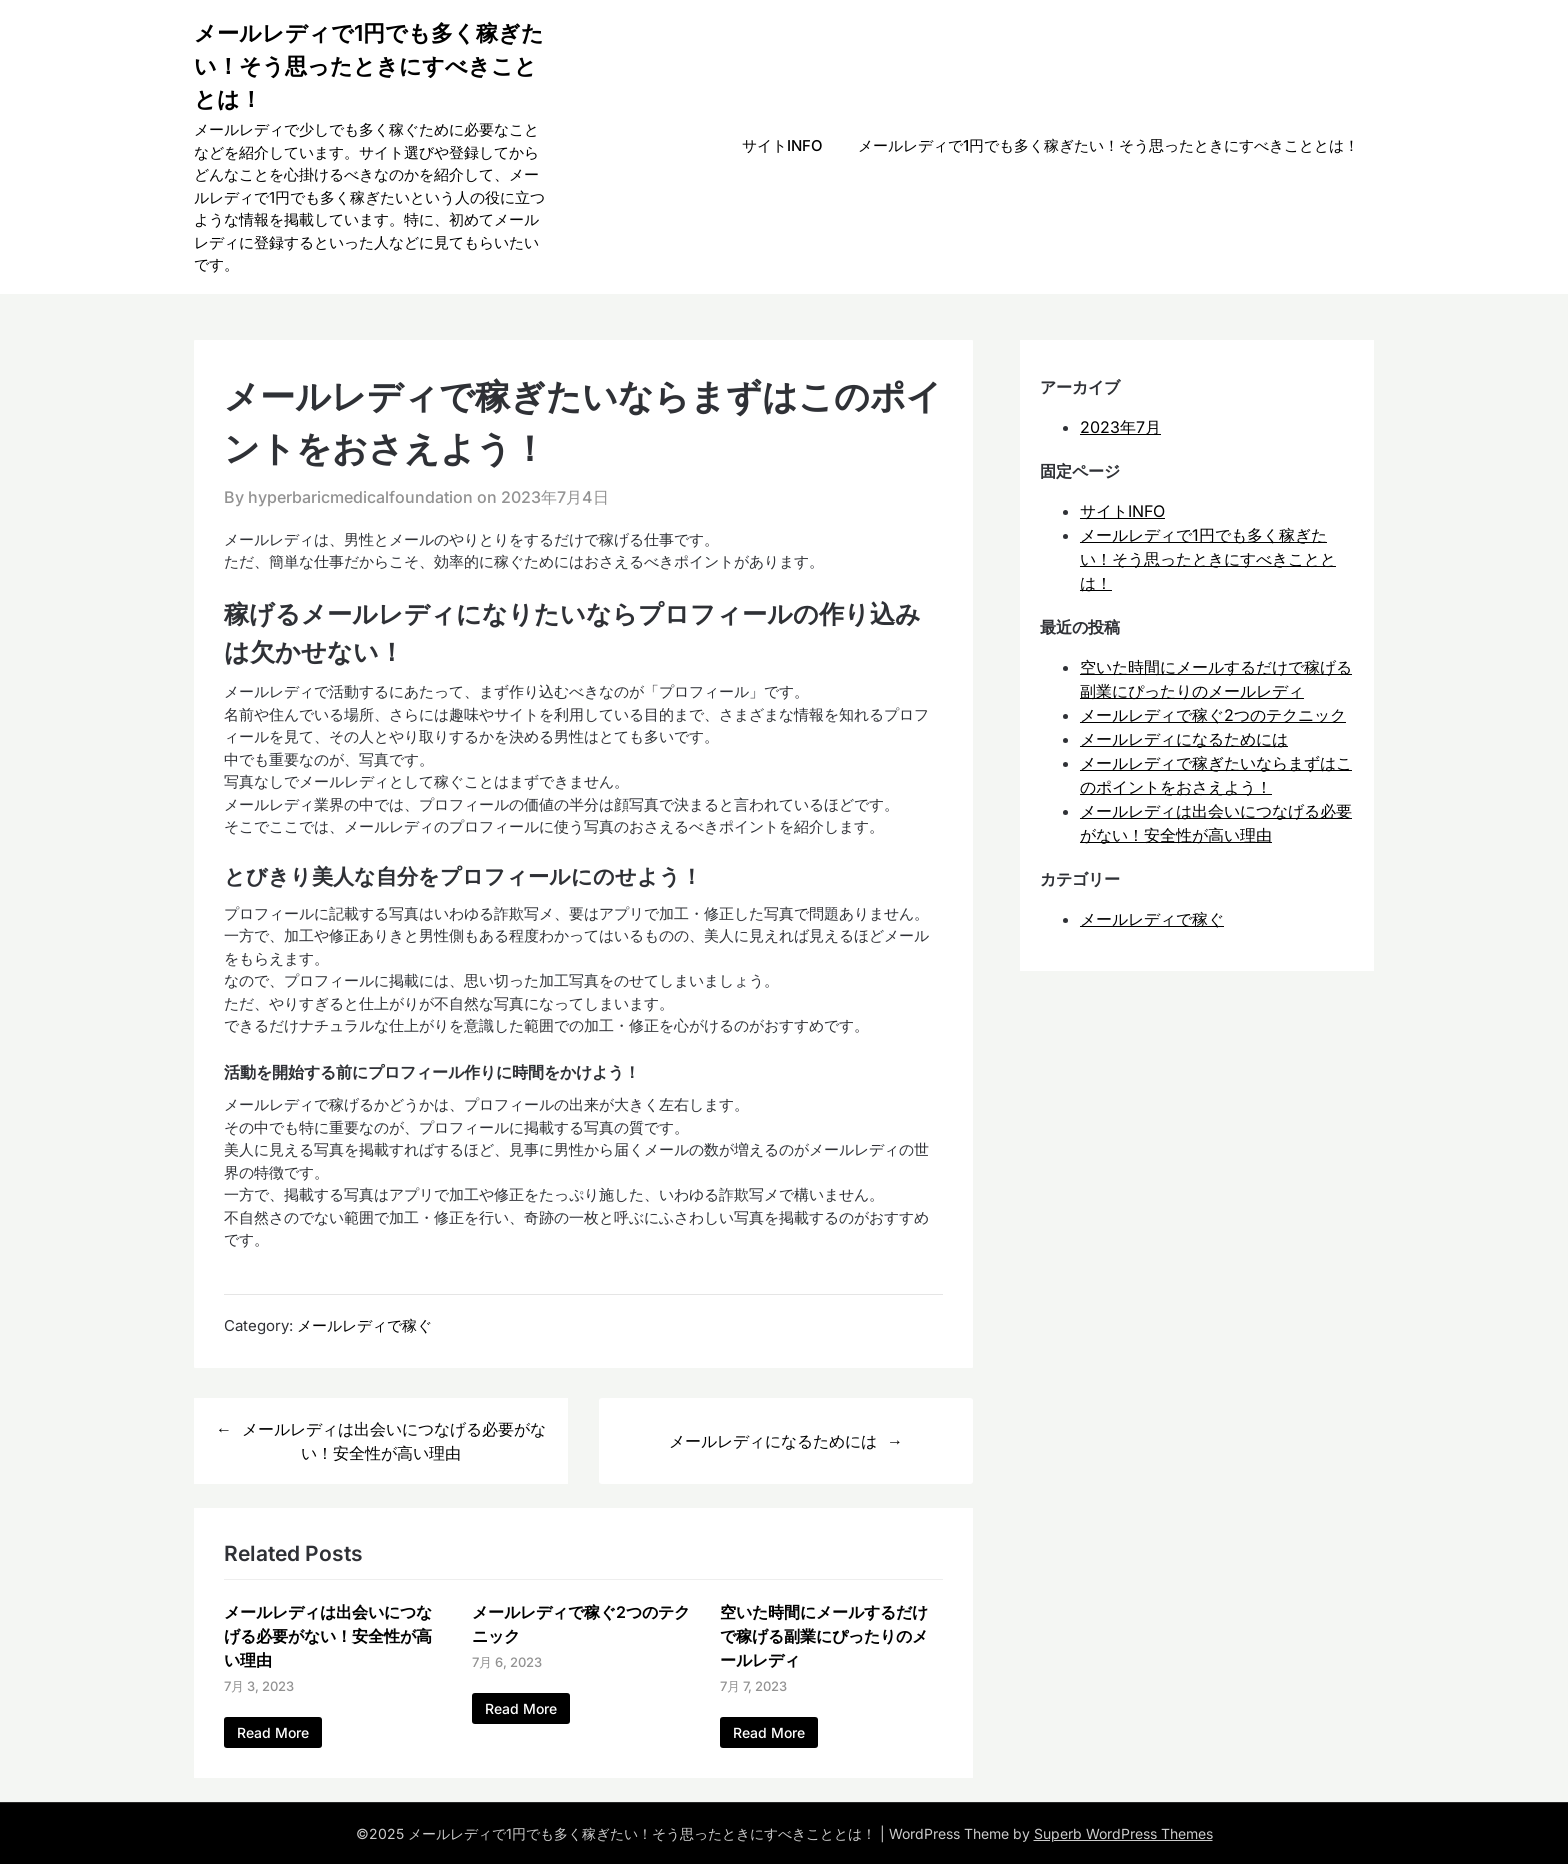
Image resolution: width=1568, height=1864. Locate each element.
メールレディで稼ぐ (364, 1325)
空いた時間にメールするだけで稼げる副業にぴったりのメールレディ (824, 1636)
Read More (273, 1732)
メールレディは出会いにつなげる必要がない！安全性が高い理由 (394, 1441)
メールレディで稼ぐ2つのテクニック (1213, 715)
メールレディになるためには (773, 1441)
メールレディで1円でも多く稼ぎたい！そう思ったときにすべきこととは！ (369, 66)
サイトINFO (782, 145)
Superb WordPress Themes (1123, 1833)
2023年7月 (1120, 427)
